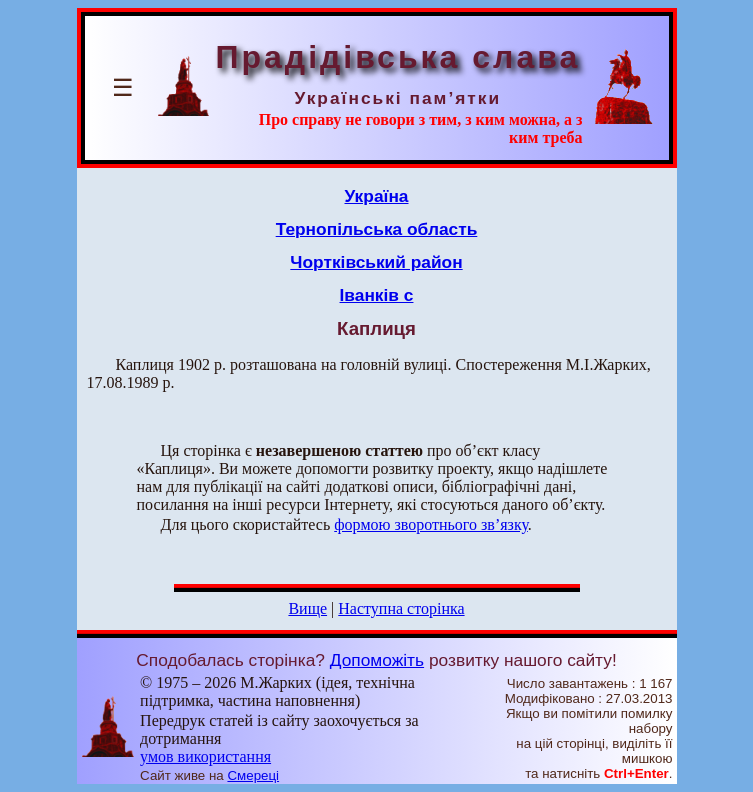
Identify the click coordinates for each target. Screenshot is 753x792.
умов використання (205, 756)
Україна (377, 196)
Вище (307, 608)
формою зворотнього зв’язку (431, 524)
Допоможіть (377, 660)
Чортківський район (376, 262)
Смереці (253, 775)
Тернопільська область (377, 229)
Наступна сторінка (401, 608)
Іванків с (377, 295)
